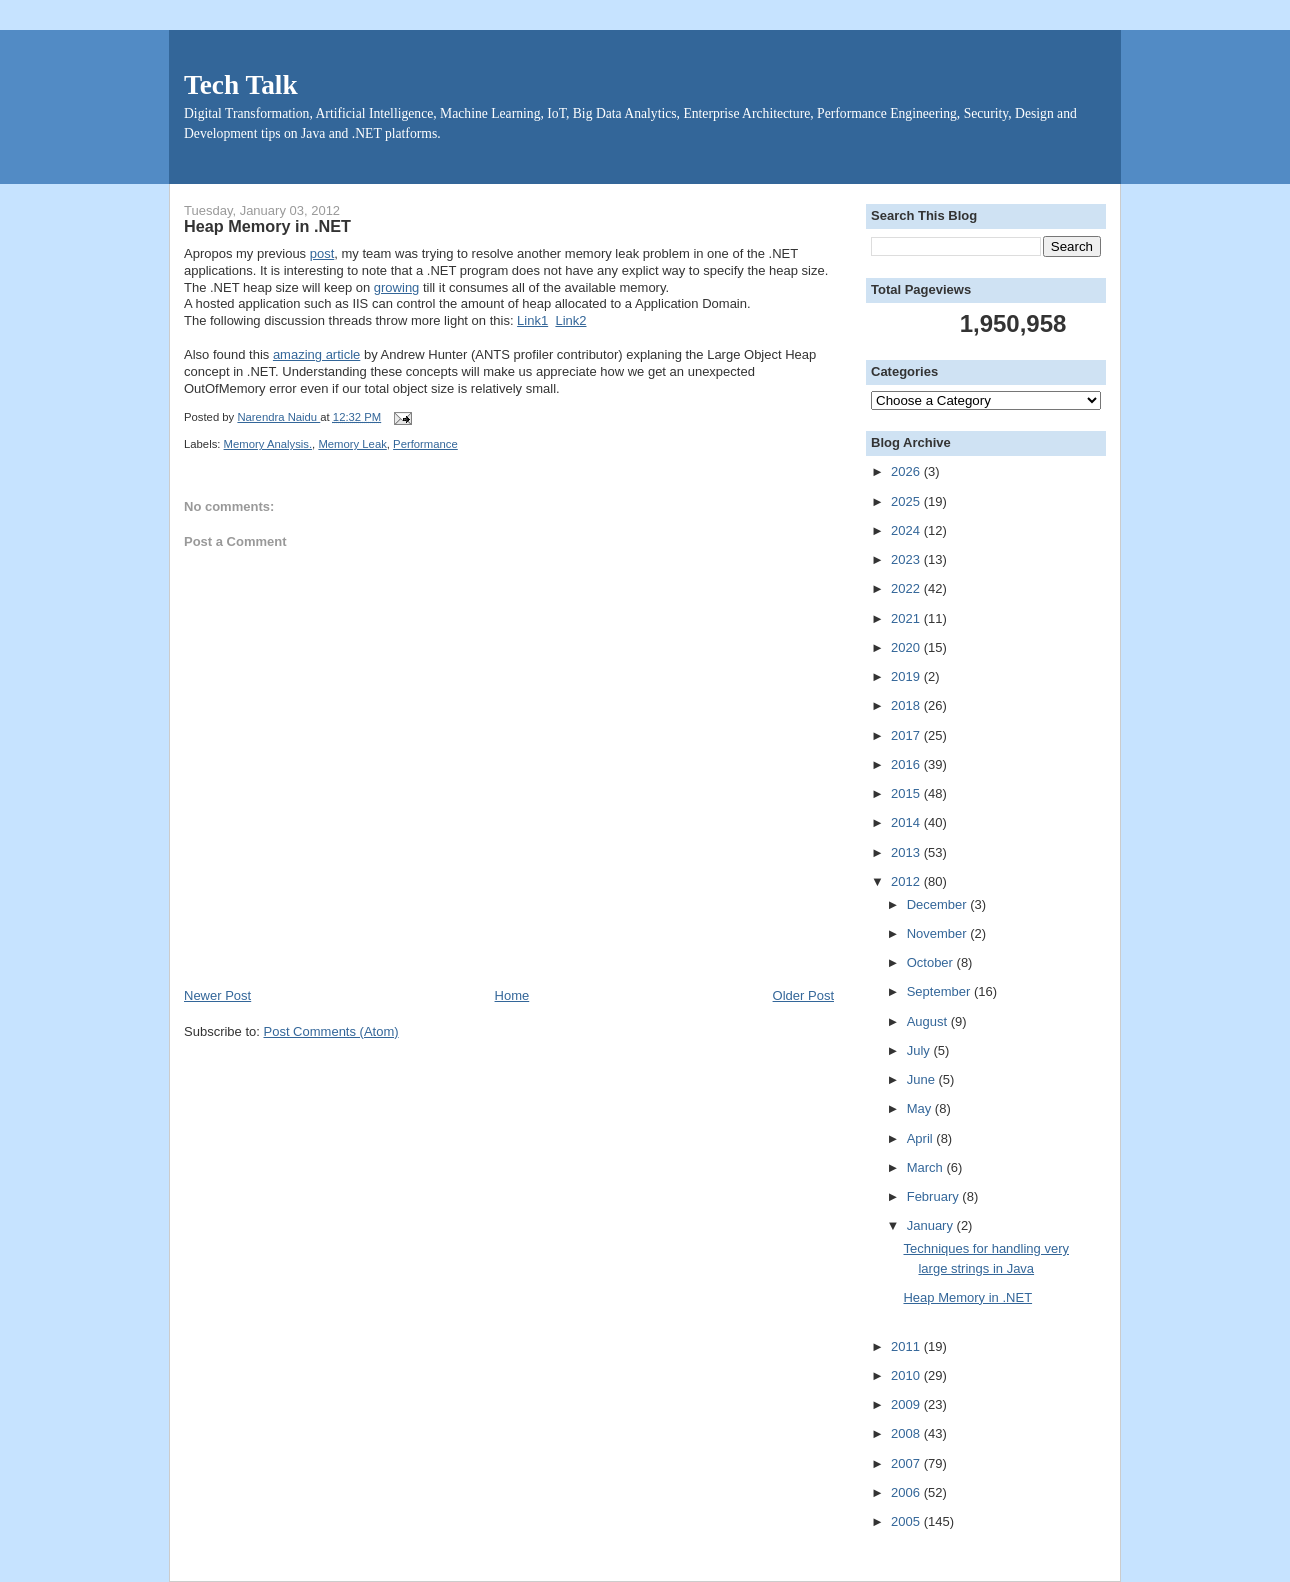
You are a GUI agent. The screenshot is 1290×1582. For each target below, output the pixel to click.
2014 (907, 822)
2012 (907, 881)
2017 (907, 735)
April (922, 1138)
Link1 (532, 320)
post (322, 253)
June (923, 1079)
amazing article (316, 354)
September (940, 991)
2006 (907, 1492)
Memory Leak (352, 444)
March (927, 1167)
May (921, 1108)
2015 (907, 793)
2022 (907, 588)
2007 (907, 1463)
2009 (907, 1404)
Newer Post (217, 995)
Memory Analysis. (268, 444)
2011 (907, 1346)
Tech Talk (241, 85)
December (939, 904)
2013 (907, 852)
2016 (907, 764)
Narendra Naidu (278, 417)
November (939, 933)
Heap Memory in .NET (967, 1297)
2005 (907, 1521)
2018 (907, 705)
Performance (425, 444)
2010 (907, 1375)
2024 (907, 530)
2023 (907, 559)
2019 (907, 676)
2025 (907, 501)
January (932, 1225)
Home (512, 995)
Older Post (803, 995)
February (935, 1196)
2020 (907, 647)
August (929, 1021)
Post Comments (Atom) (331, 1031)
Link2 (570, 320)
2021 (907, 618)
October (932, 962)
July (920, 1050)
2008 (907, 1433)
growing (397, 287)
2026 (907, 471)
